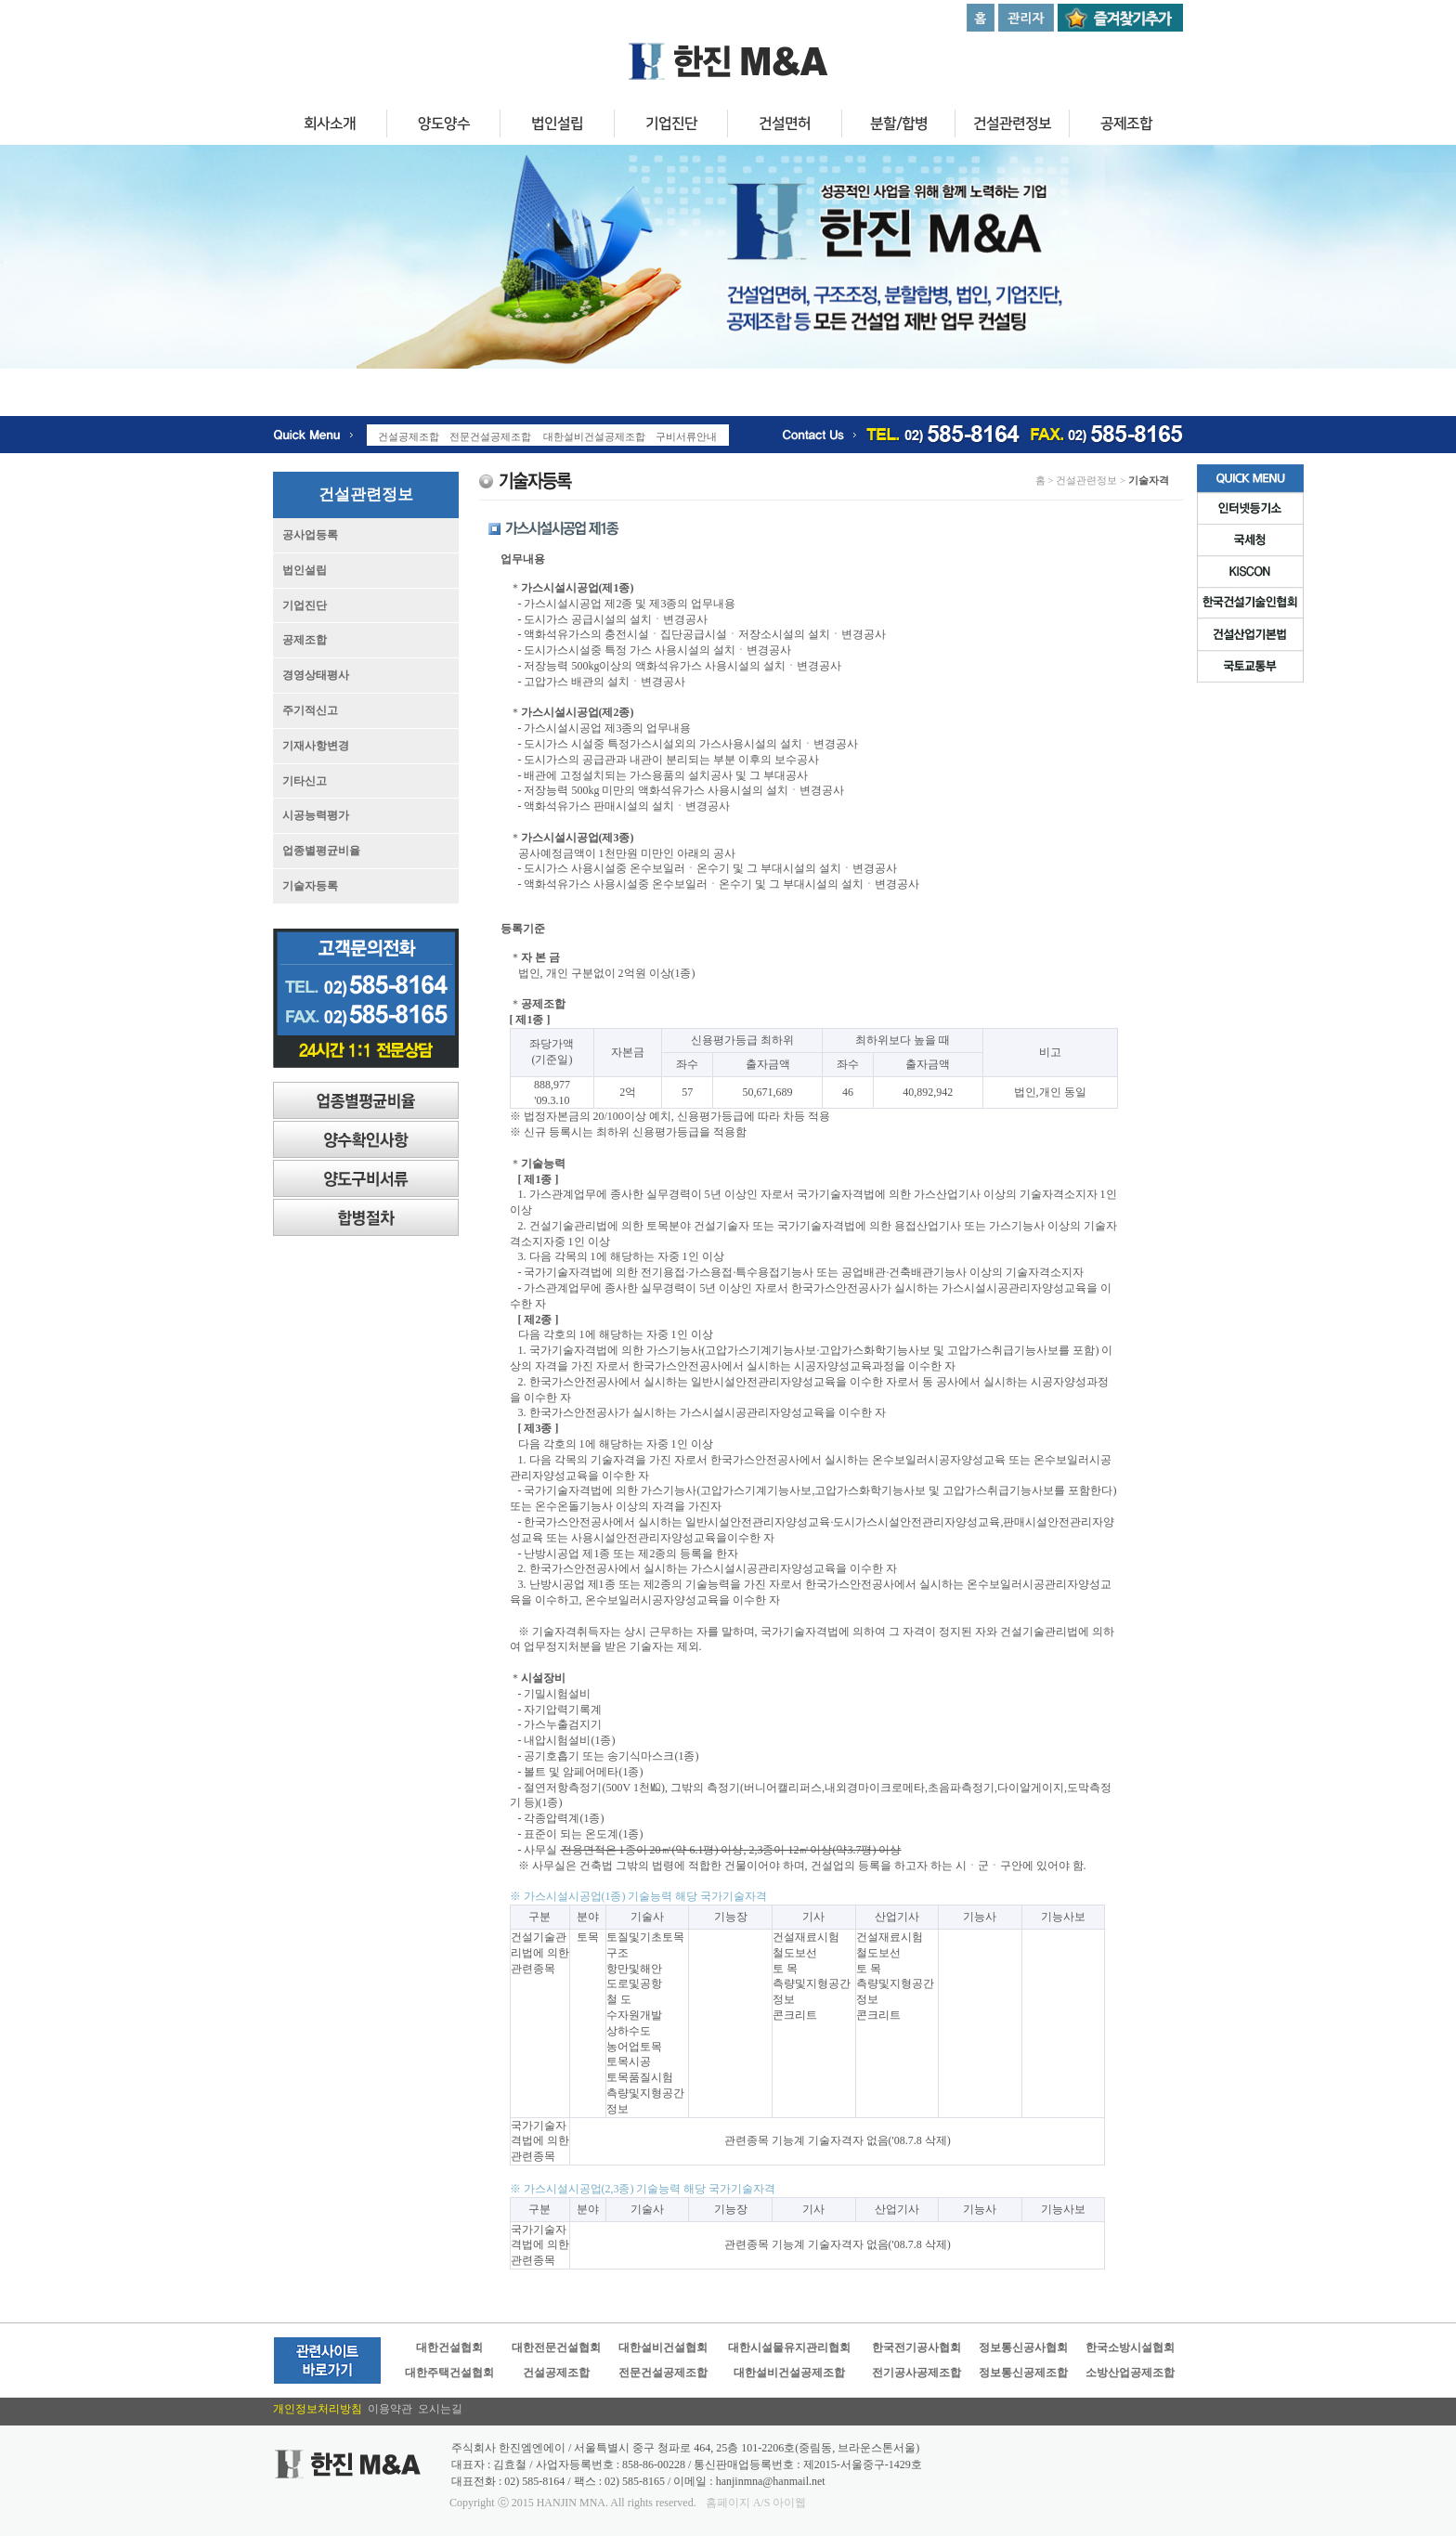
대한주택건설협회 (449, 2372)
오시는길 (440, 2408)
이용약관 (393, 2408)
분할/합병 (898, 126)
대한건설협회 (449, 2347)
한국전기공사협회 (916, 2347)
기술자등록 (310, 885)
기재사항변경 (315, 745)
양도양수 (443, 126)
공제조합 (1126, 126)
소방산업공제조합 (1130, 2372)
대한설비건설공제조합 (789, 2372)
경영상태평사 (315, 675)
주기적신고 (310, 710)
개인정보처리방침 (320, 2408)
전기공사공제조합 (916, 2372)
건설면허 (785, 126)
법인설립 (557, 126)
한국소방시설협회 (1130, 2347)
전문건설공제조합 (663, 2372)
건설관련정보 (1012, 126)
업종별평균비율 (321, 850)
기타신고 (304, 780)
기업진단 (670, 126)
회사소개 (330, 126)
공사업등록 (310, 534)
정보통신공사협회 (1023, 2347)
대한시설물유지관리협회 (789, 2347)
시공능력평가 (315, 815)
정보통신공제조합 (1023, 2372)
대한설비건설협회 (663, 2347)
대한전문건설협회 (556, 2347)
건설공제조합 (556, 2372)
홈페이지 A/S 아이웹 (756, 2502)
